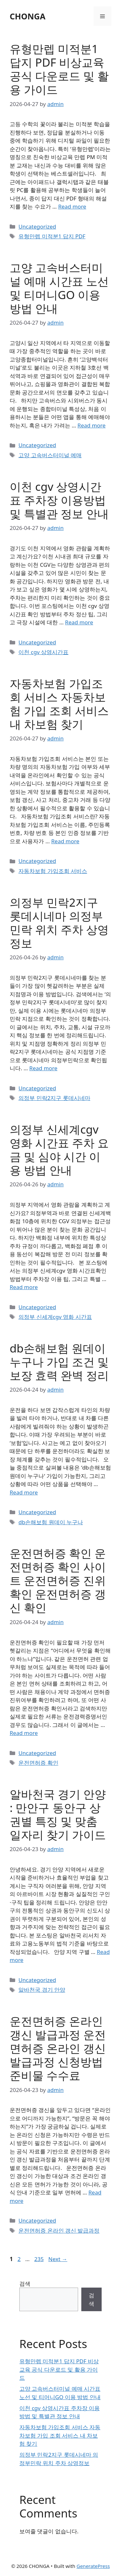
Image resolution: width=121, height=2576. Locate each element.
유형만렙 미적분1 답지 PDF (52, 236)
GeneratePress (93, 2566)
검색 (24, 2283)
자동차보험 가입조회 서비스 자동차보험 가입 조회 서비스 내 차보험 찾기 (59, 704)
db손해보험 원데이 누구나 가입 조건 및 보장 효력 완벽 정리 (59, 1362)
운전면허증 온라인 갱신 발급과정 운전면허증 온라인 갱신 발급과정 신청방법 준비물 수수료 (58, 2048)
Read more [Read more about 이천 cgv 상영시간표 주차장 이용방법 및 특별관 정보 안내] (79, 622)
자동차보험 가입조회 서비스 (52, 871)
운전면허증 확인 (38, 1762)
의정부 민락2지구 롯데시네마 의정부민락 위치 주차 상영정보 (59, 923)
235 (39, 2259)
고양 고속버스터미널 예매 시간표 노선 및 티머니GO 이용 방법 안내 (59, 288)
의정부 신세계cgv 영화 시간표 (55, 1316)
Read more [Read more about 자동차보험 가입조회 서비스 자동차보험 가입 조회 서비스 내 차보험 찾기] (65, 841)
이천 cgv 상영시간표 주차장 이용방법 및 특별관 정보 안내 (59, 500)
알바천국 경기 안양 (41, 1989)
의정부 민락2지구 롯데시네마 (54, 1098)
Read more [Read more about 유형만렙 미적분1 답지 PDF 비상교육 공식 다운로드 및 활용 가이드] (72, 206)
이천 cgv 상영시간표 (43, 652)
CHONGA (27, 16)
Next (57, 2259)
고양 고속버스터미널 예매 (50, 455)
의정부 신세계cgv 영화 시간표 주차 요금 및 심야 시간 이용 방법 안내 (59, 1150)
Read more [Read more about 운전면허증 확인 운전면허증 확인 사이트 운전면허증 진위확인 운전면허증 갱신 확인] (24, 1733)
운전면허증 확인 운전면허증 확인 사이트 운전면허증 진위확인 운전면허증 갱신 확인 (58, 1580)
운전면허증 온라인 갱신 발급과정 (58, 2230)
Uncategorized (37, 226)
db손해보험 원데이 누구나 (50, 1522)
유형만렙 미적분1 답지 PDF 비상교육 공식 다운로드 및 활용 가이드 (59, 69)
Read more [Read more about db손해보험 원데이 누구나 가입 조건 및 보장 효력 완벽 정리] (24, 1492)
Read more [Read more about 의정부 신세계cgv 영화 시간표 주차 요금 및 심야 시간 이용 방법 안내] (24, 1287)
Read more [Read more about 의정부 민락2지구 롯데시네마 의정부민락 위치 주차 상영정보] (43, 1068)
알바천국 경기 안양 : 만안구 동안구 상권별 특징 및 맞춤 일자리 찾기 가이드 (58, 1814)
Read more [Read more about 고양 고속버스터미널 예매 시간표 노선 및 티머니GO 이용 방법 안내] (91, 425)
